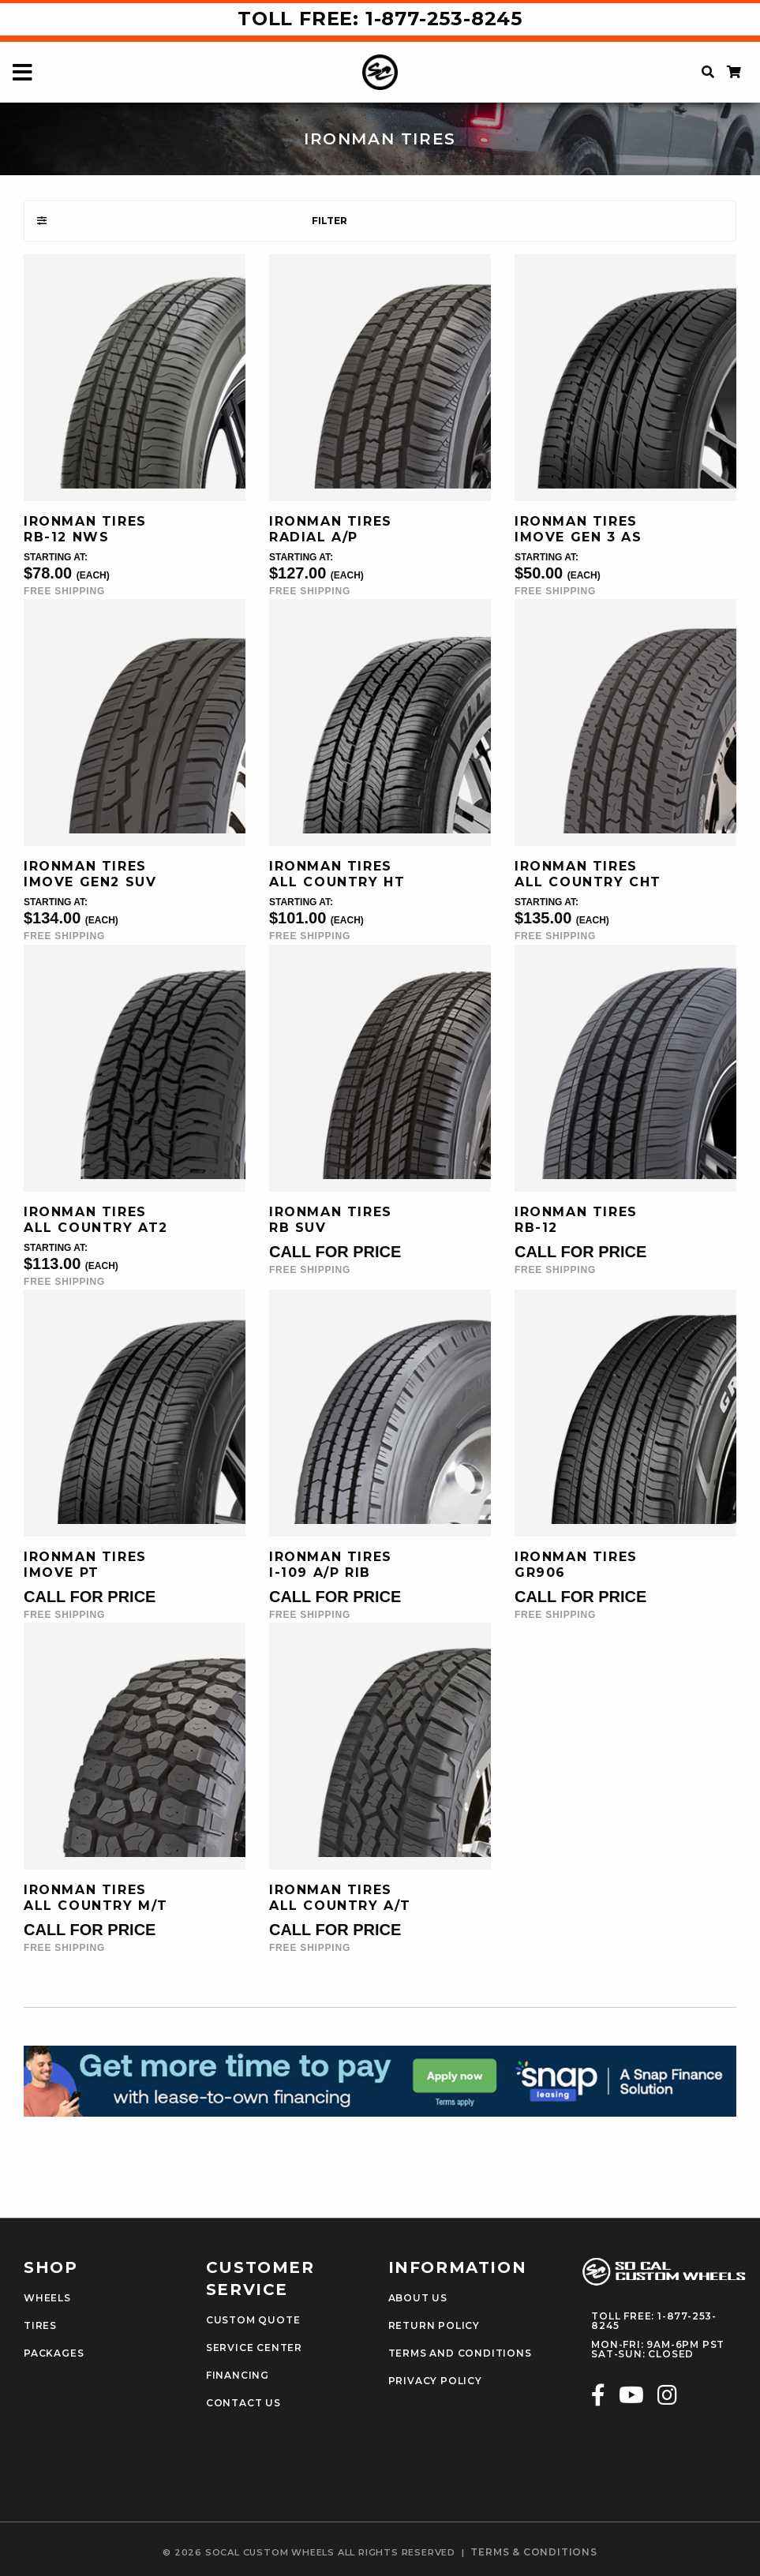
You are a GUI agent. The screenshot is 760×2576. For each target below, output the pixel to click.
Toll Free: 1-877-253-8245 (380, 18)
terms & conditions (533, 2552)
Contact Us (243, 2403)
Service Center (254, 2348)
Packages (54, 2353)
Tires (40, 2326)
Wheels (47, 2298)
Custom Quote (253, 2320)
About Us (417, 2298)
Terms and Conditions (460, 2353)
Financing (237, 2375)
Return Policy (434, 2326)
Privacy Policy (435, 2381)
